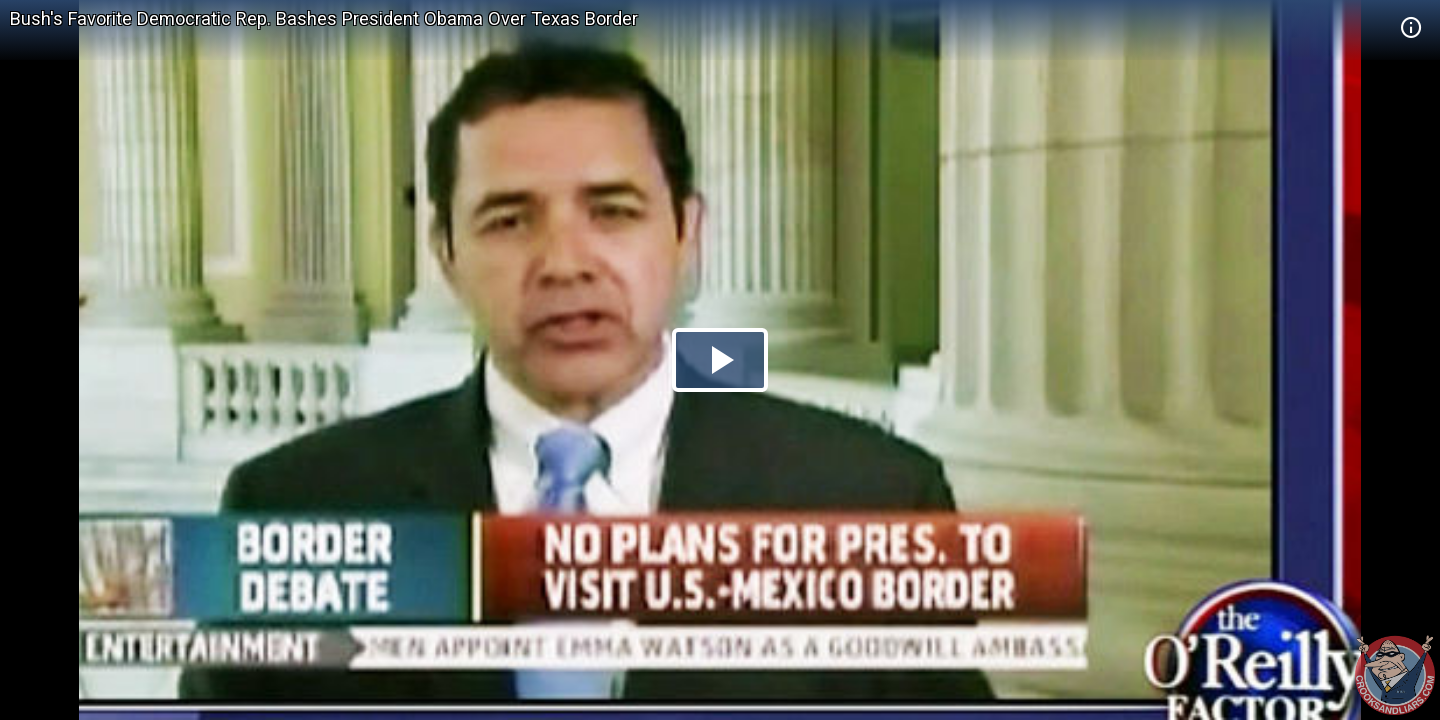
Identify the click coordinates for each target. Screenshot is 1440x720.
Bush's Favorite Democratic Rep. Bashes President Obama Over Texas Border (324, 18)
